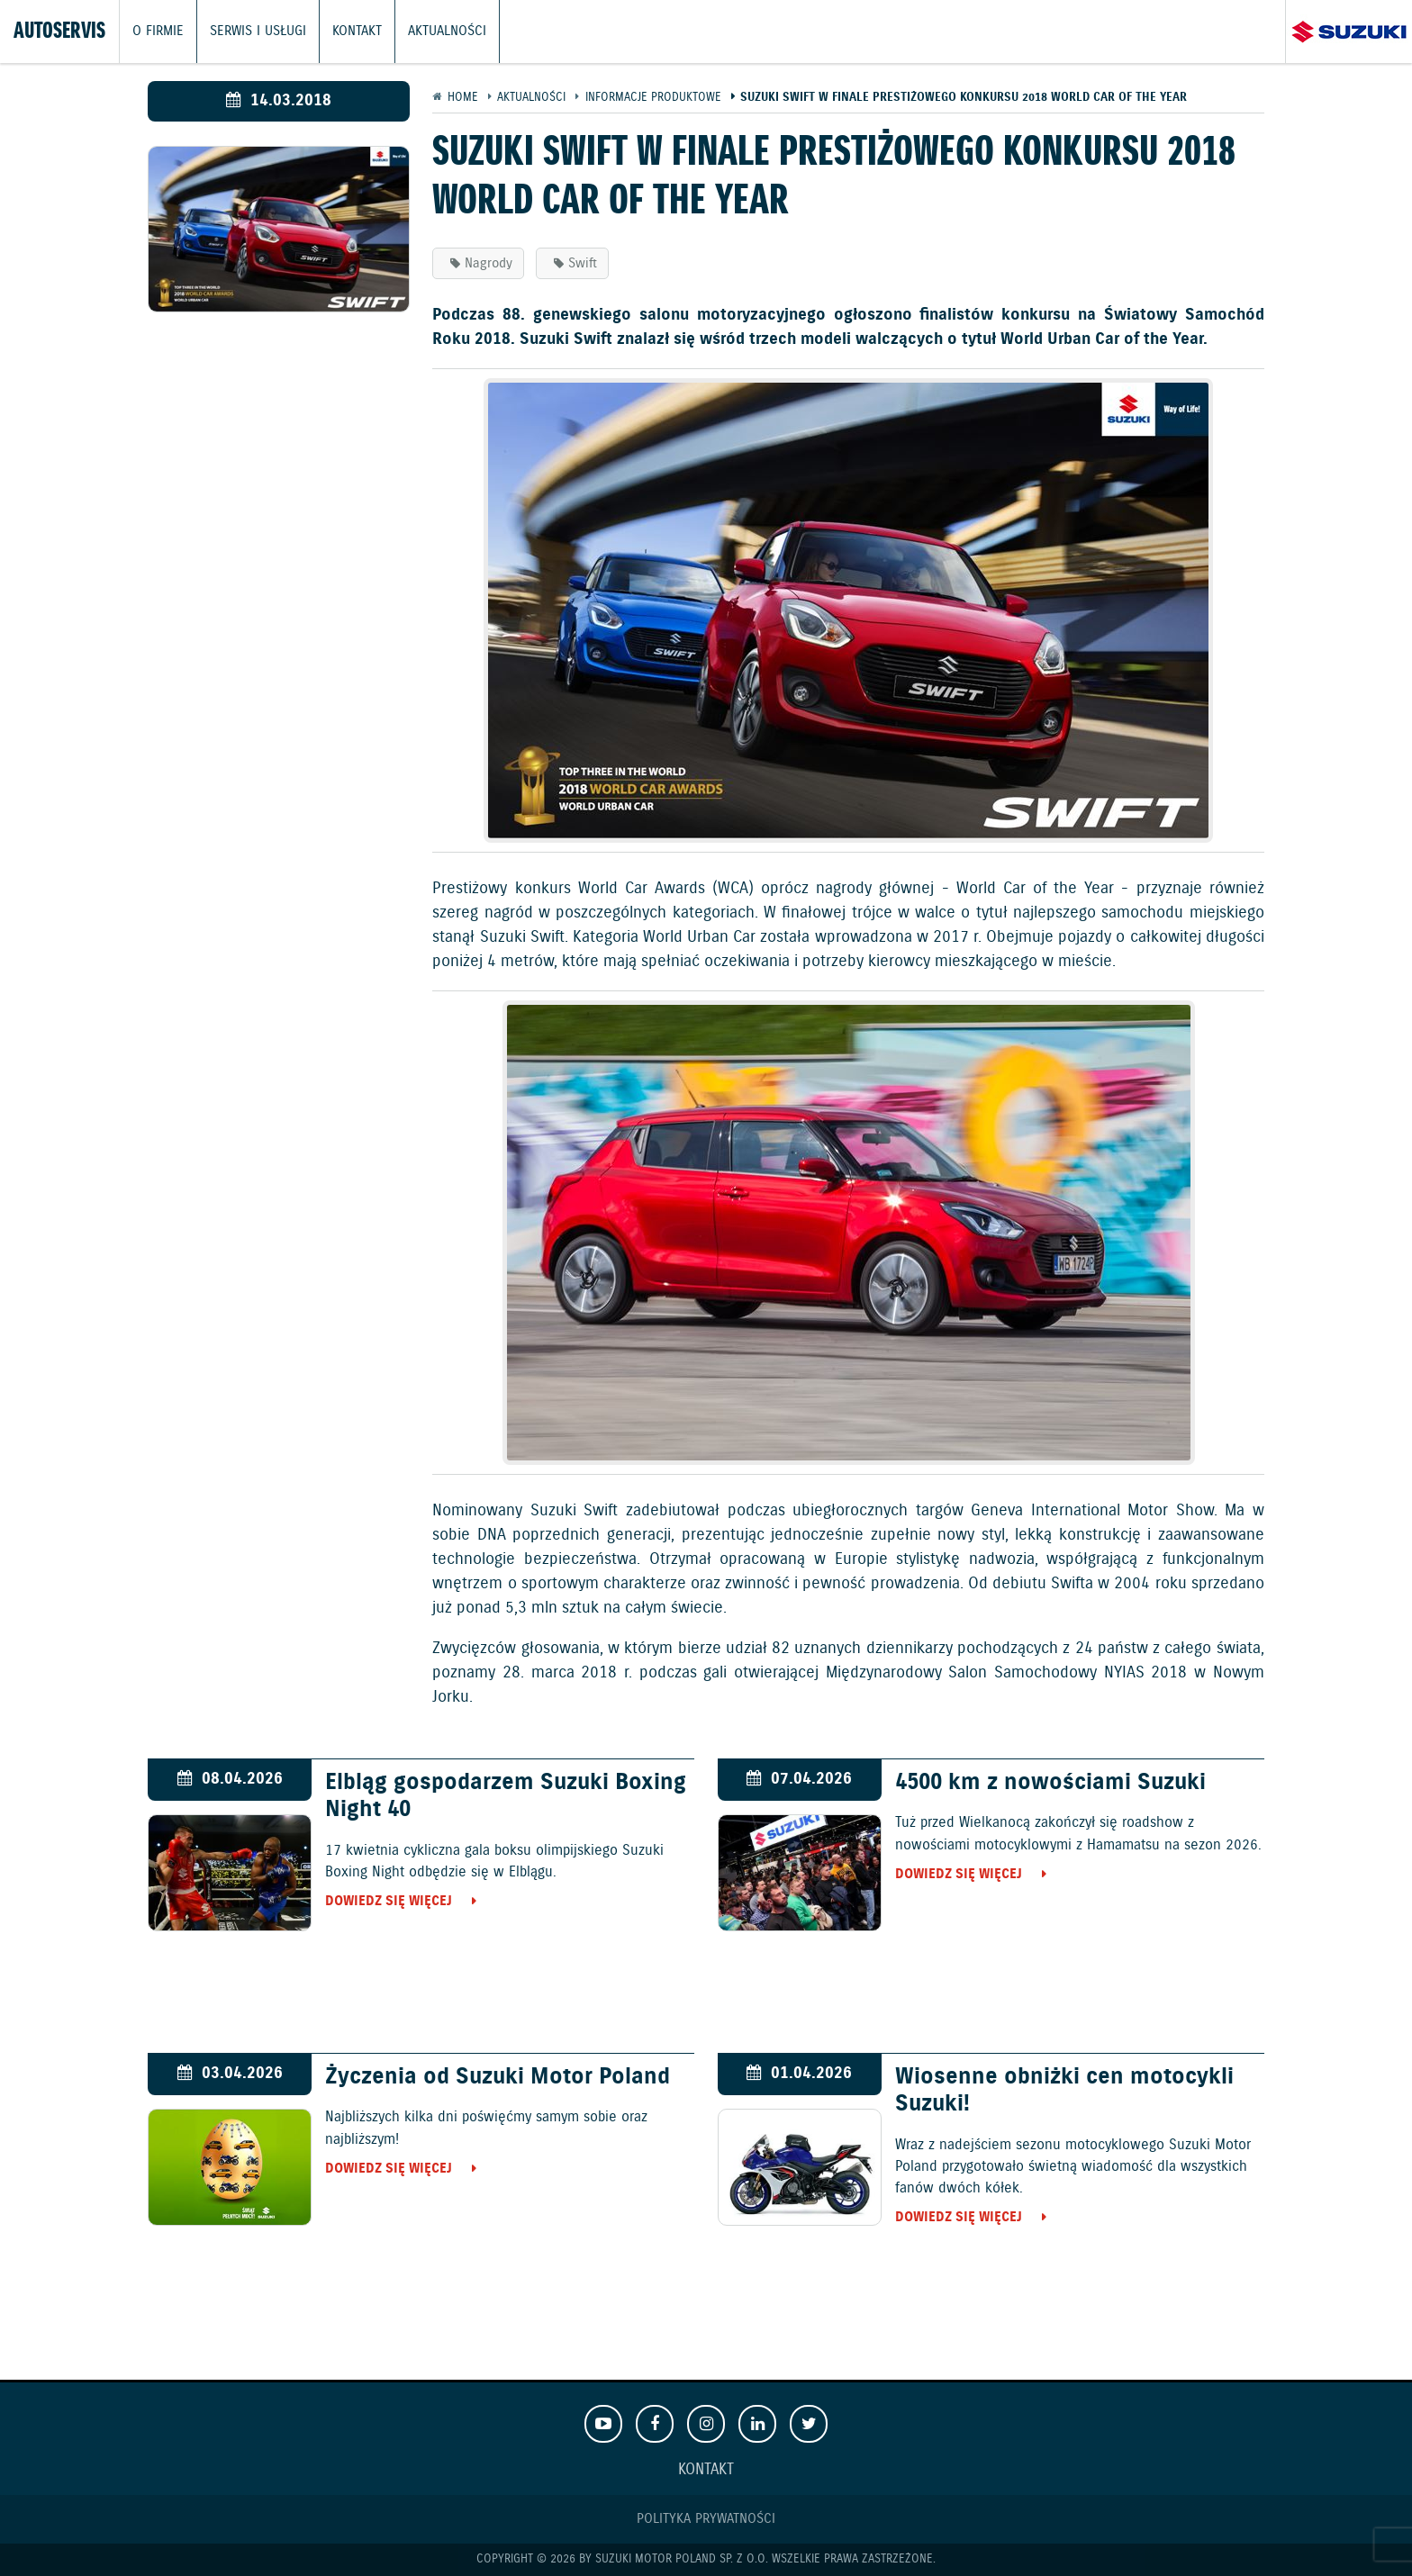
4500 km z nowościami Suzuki (1050, 1782)
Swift (582, 263)
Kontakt (357, 32)
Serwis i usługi (258, 32)
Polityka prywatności (706, 2518)
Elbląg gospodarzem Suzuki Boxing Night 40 (505, 1796)
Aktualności (447, 32)
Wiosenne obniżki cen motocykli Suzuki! (1064, 2091)
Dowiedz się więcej (388, 1901)
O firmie (158, 32)
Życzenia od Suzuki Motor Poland (497, 2077)
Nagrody (488, 263)
